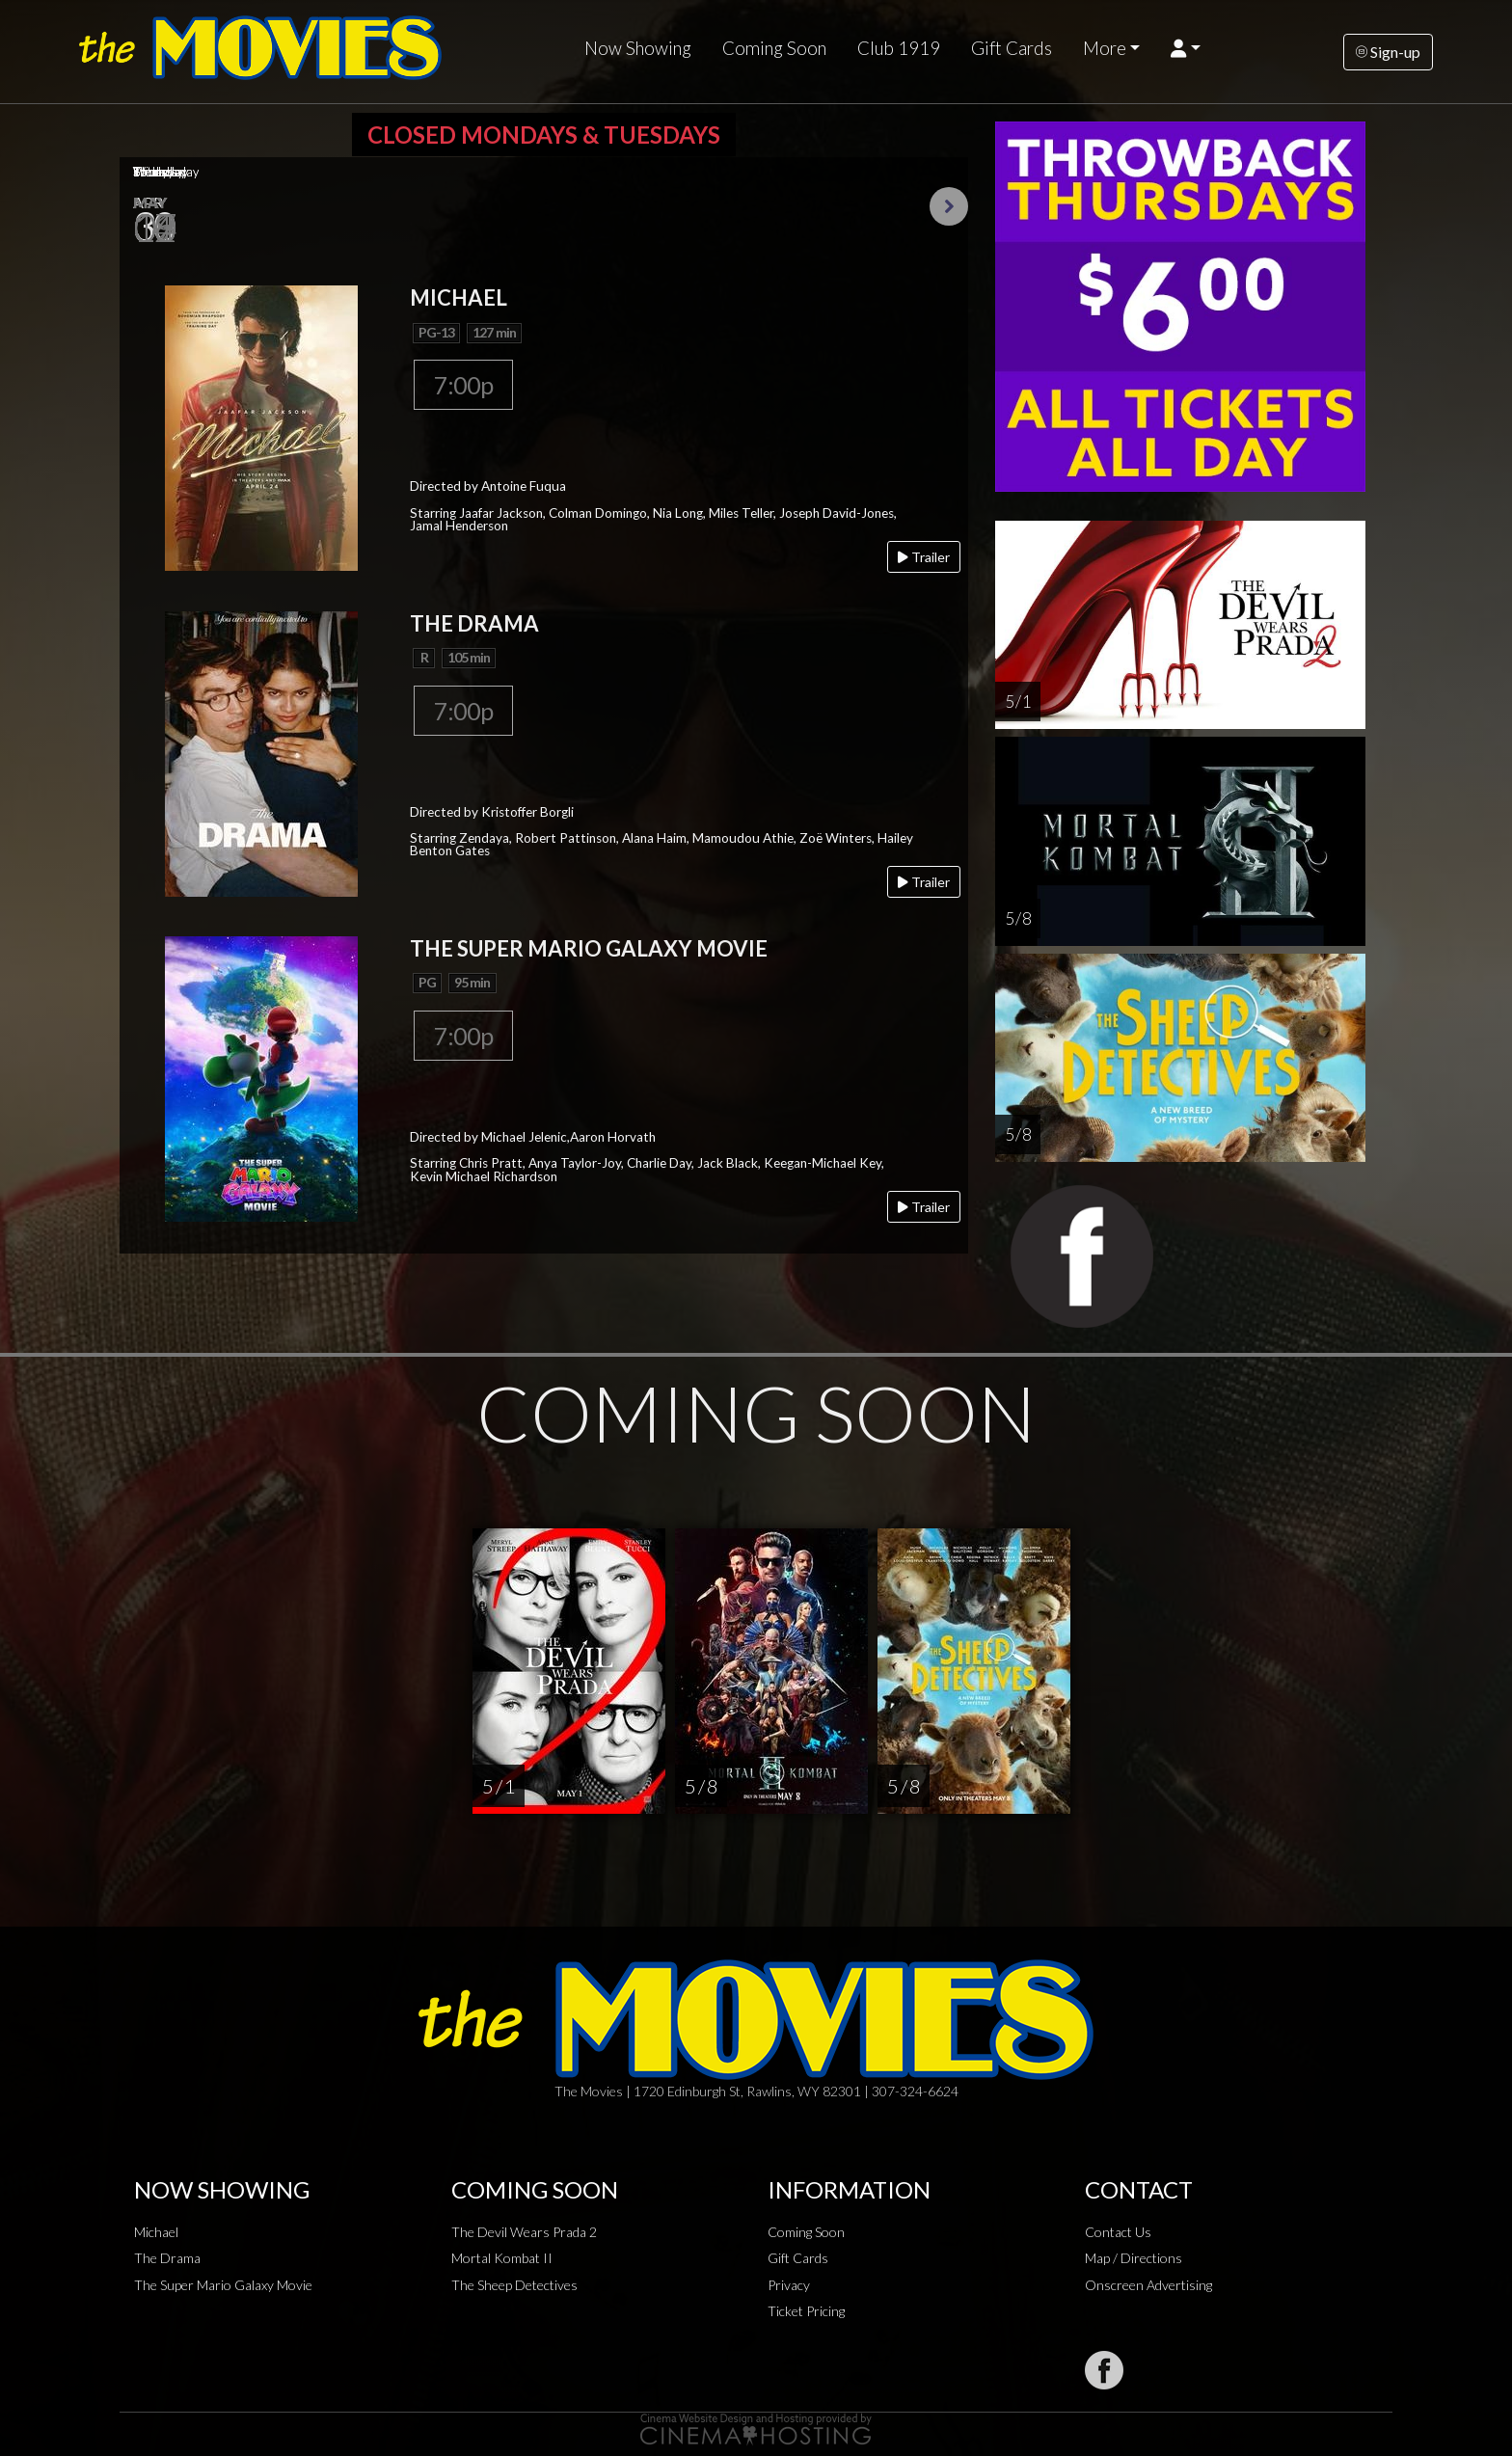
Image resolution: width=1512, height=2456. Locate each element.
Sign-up (1388, 51)
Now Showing (637, 48)
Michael (156, 2232)
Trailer (924, 557)
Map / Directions (1133, 2258)
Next (949, 206)
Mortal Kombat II (502, 2258)
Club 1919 (898, 48)
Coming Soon (774, 48)
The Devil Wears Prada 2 (524, 2232)
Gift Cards (1011, 48)
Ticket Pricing (806, 2311)
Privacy (789, 2285)
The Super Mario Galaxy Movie (223, 2285)
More (1104, 48)
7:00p (463, 384)
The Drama (167, 2258)
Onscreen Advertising (1148, 2285)
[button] (1185, 48)
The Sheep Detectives (514, 2285)
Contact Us (1118, 2232)
